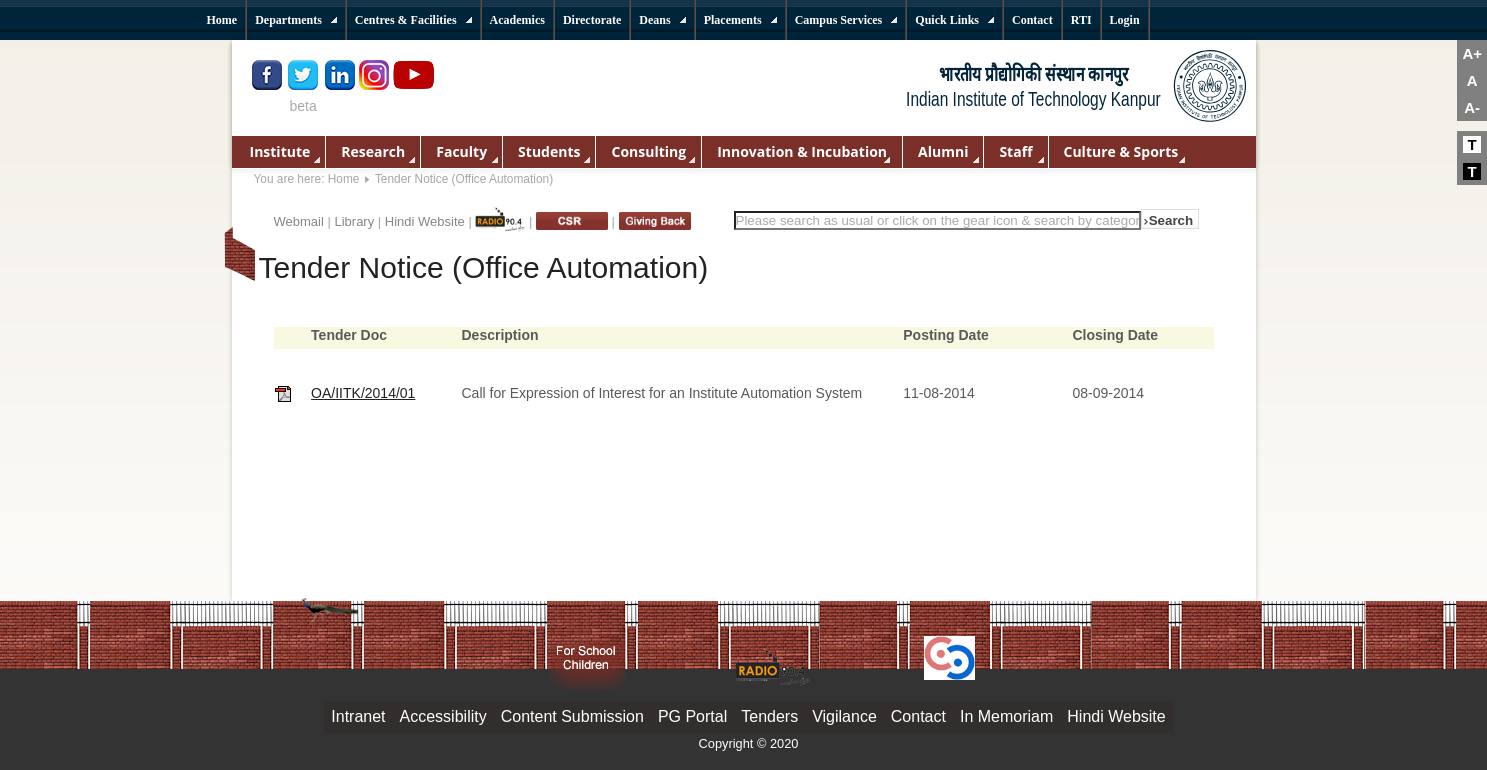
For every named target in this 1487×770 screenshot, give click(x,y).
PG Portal (692, 716)
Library (354, 221)
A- (1472, 107)
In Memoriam (1006, 716)
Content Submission (572, 716)
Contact (918, 716)
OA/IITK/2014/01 (363, 393)
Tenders (769, 716)
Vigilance (844, 716)
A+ (1472, 53)
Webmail (299, 221)
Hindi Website (425, 221)
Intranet (358, 716)
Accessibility (443, 716)
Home (344, 179)
